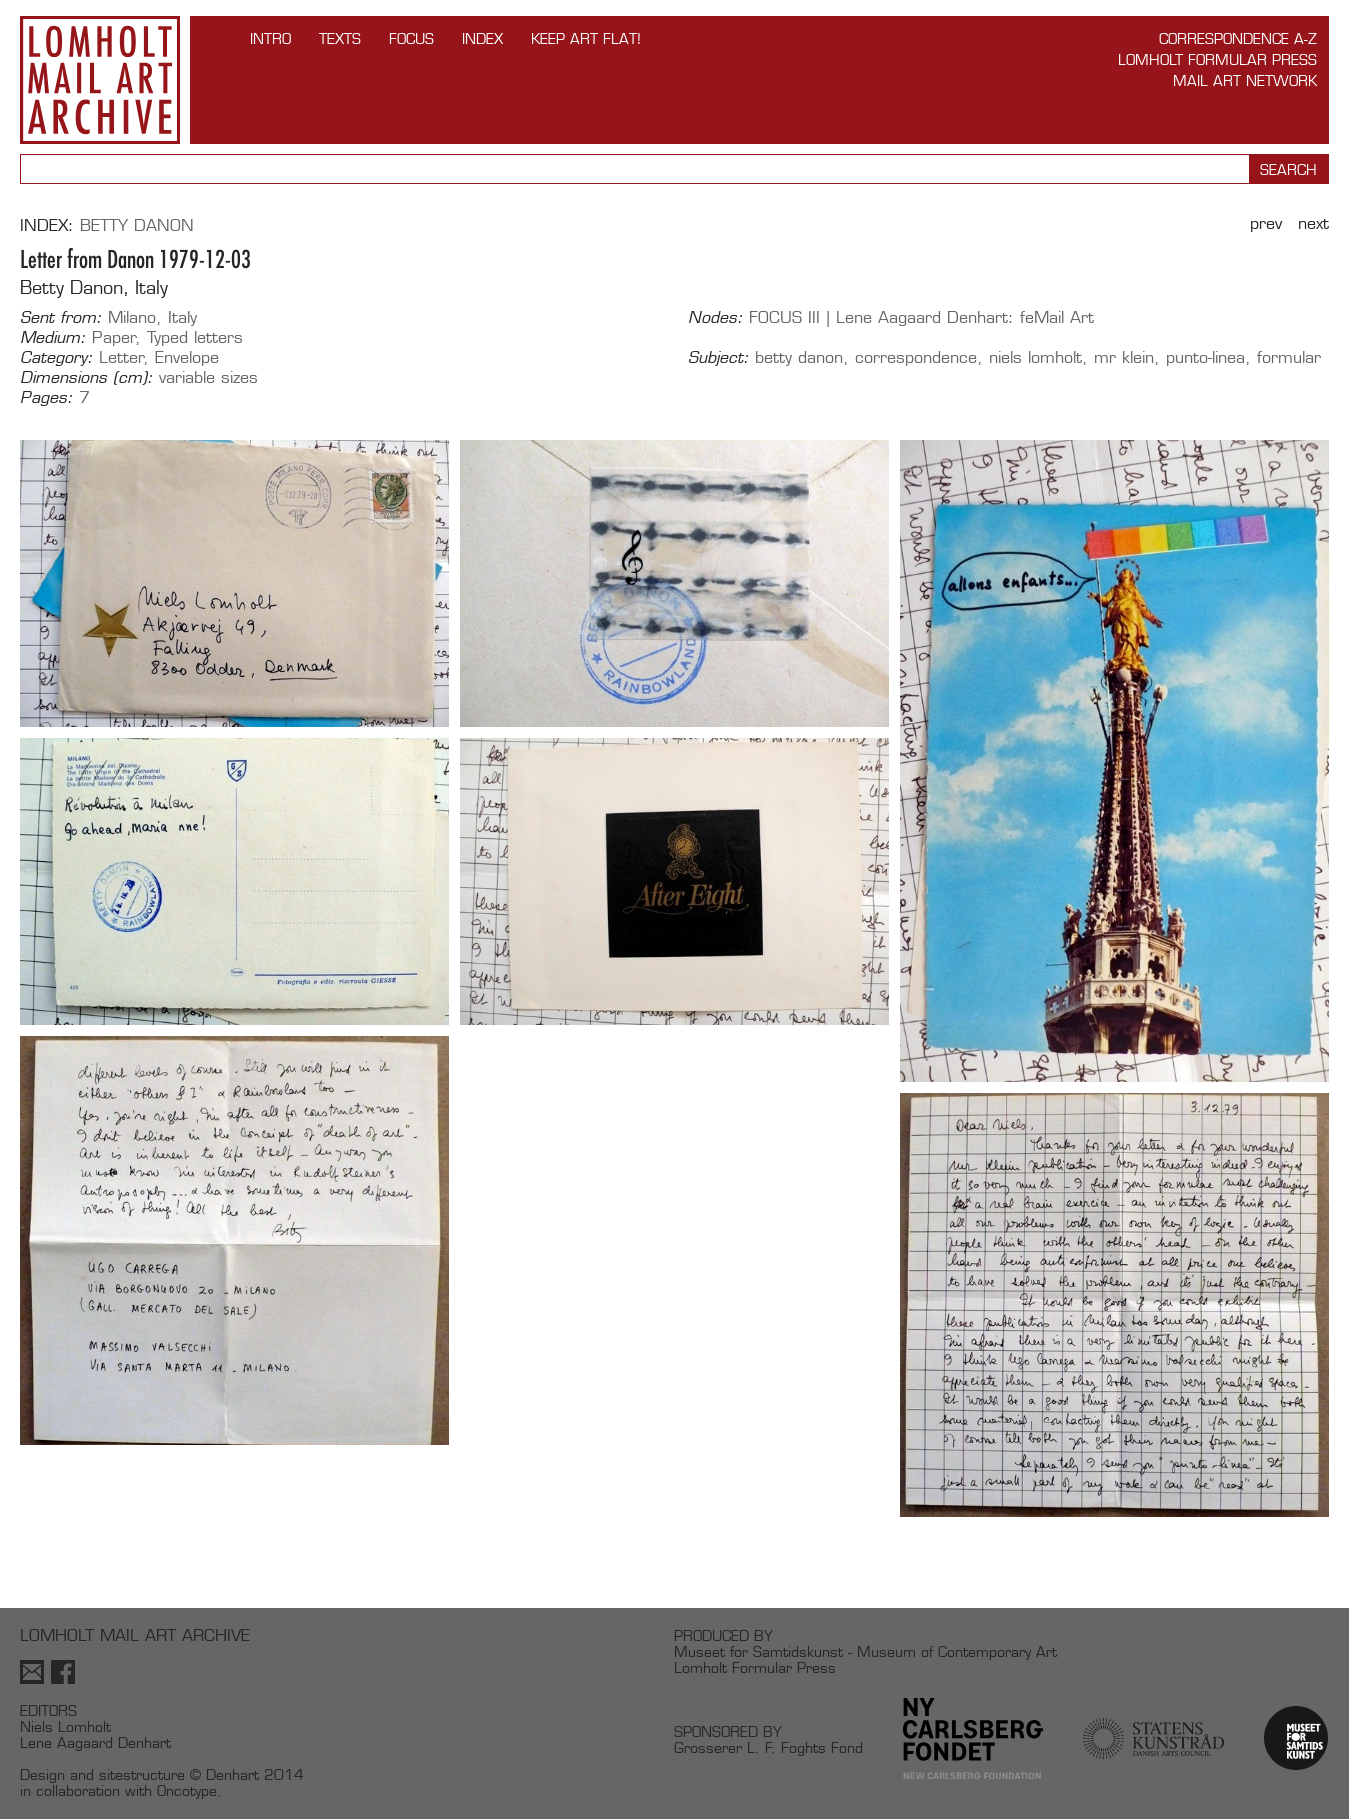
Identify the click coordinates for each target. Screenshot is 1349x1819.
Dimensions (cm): (86, 378)
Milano (132, 317)
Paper (114, 337)
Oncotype (187, 1790)
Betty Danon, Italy (94, 287)
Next (1313, 223)
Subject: (718, 358)
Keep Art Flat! (586, 38)
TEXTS (340, 38)
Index (482, 38)
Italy (182, 317)
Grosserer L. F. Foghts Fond (768, 1747)
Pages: (46, 398)
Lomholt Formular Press (1217, 59)
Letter (121, 357)
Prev (1266, 223)
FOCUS (411, 38)
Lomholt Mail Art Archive (100, 80)
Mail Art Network (1245, 80)
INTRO (270, 38)
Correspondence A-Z (1238, 38)
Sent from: (61, 318)
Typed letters (195, 337)
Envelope (187, 357)
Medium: (53, 338)
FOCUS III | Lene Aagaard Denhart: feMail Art (921, 317)
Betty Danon (137, 225)
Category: (56, 358)
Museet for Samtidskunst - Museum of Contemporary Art (865, 1651)
